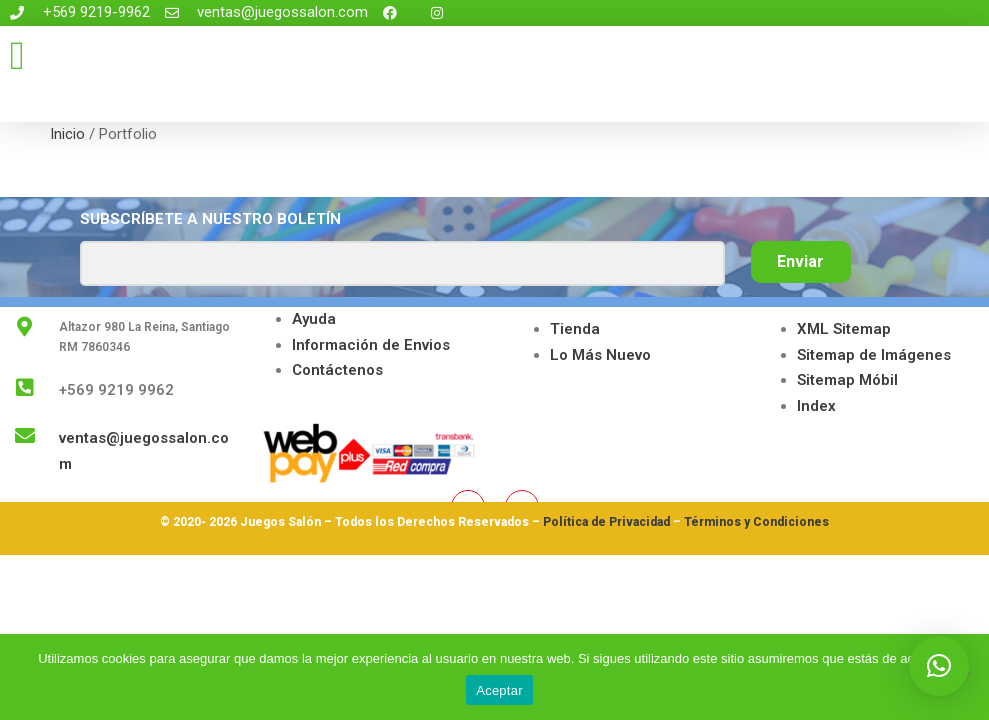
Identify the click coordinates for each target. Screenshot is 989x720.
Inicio (67, 134)
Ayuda (314, 319)
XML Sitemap (844, 329)
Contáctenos (337, 370)
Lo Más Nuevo (600, 355)
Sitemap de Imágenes (874, 355)
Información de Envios (371, 345)
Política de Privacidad (606, 522)
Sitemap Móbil (847, 380)
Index (816, 406)
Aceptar (499, 690)
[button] (17, 56)
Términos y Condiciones (756, 522)
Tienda (575, 329)
